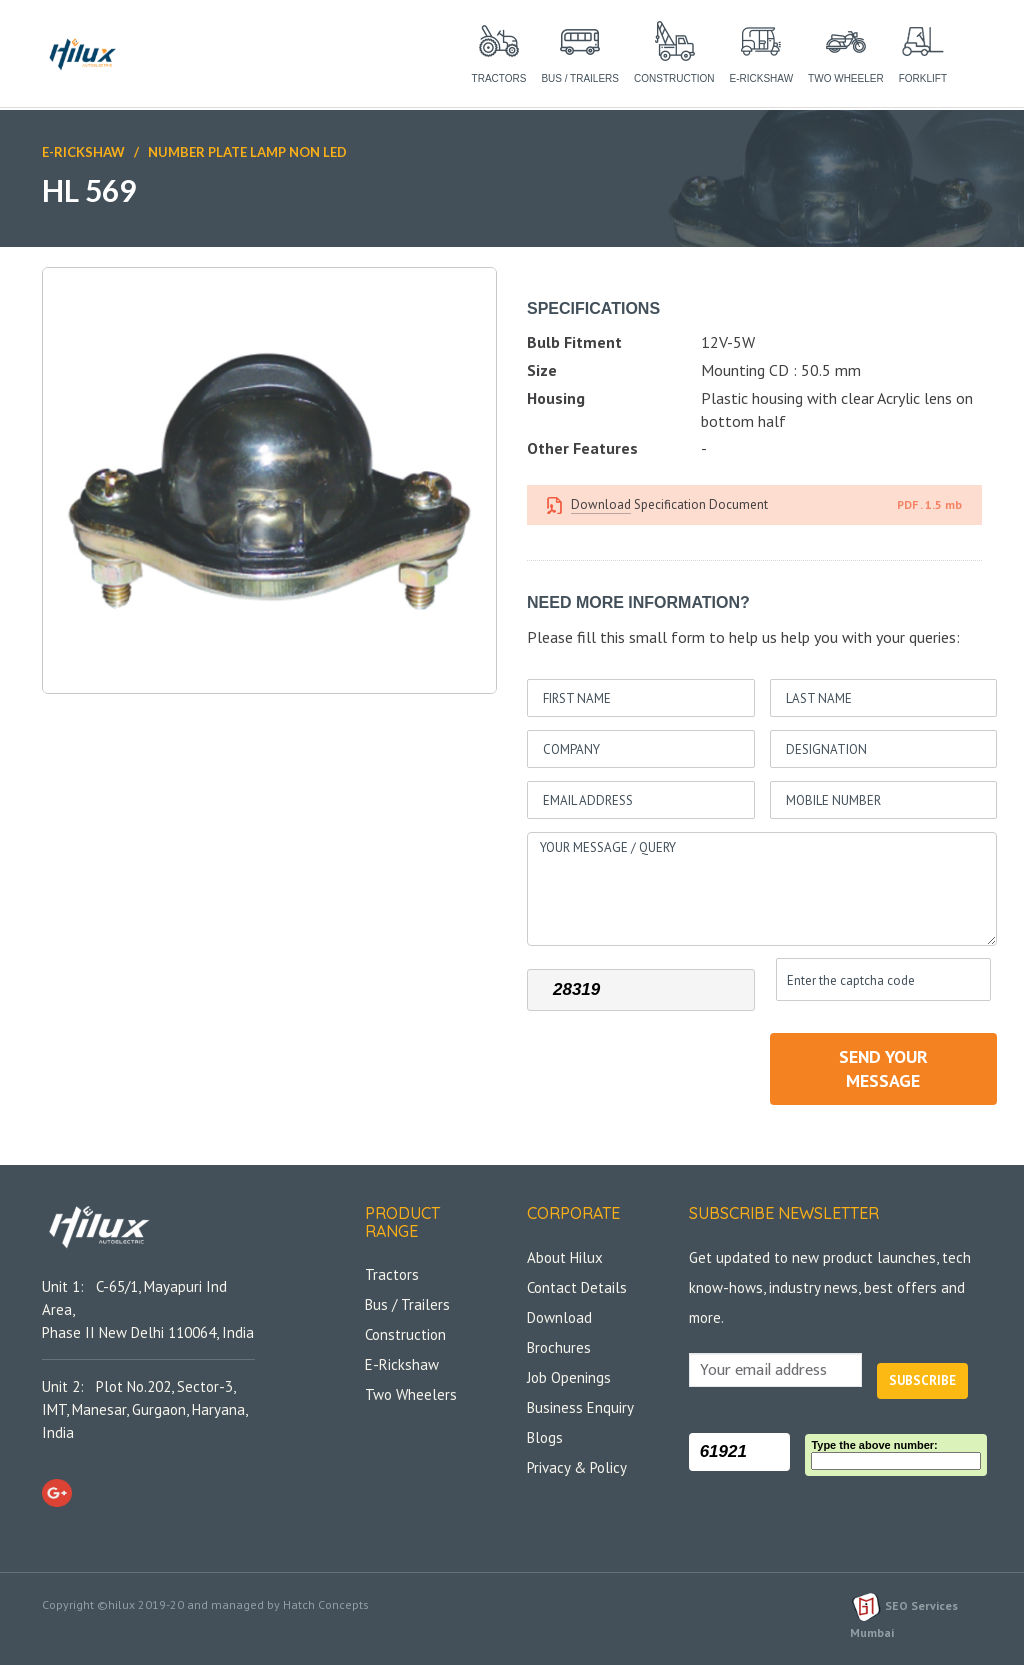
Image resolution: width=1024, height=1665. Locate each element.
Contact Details (577, 1287)
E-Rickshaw (83, 152)
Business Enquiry (580, 1407)
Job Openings (569, 1377)
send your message (883, 1068)
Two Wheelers (411, 1394)
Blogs (545, 1437)
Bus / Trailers (407, 1304)
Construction (405, 1334)
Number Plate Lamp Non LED (246, 152)
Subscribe (922, 1380)
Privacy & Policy (577, 1467)
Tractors (392, 1274)
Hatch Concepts (326, 1604)
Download (601, 504)
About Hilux (565, 1257)
